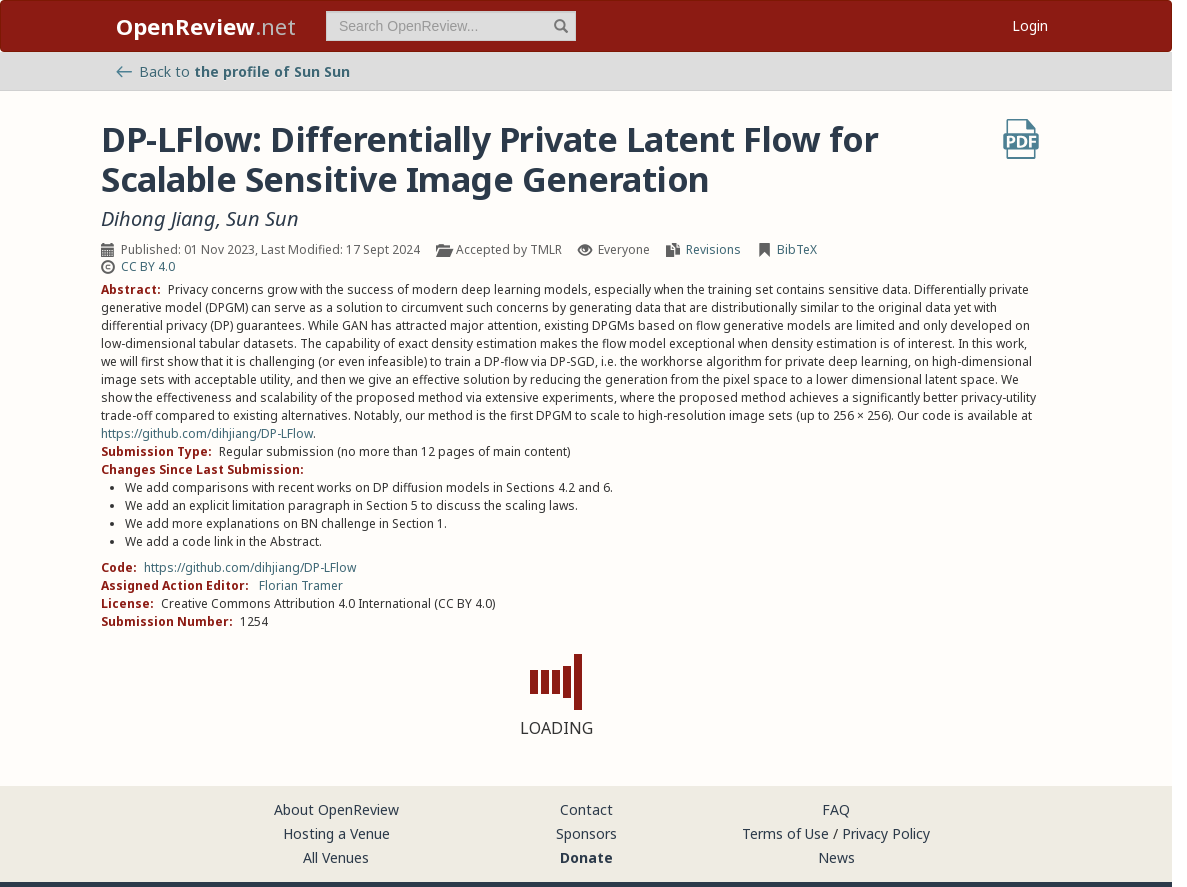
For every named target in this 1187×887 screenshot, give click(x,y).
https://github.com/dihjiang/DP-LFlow (207, 433)
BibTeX (797, 249)
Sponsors (586, 833)
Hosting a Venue (336, 833)
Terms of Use (785, 833)
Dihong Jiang (158, 219)
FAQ (836, 809)
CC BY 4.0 (148, 266)
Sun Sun (262, 219)
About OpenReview (336, 809)
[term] (451, 26)
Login (1030, 25)
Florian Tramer (301, 585)
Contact (586, 809)
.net (206, 26)
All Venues (336, 857)
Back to (233, 71)
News (836, 857)
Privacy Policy (886, 833)
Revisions (713, 249)
